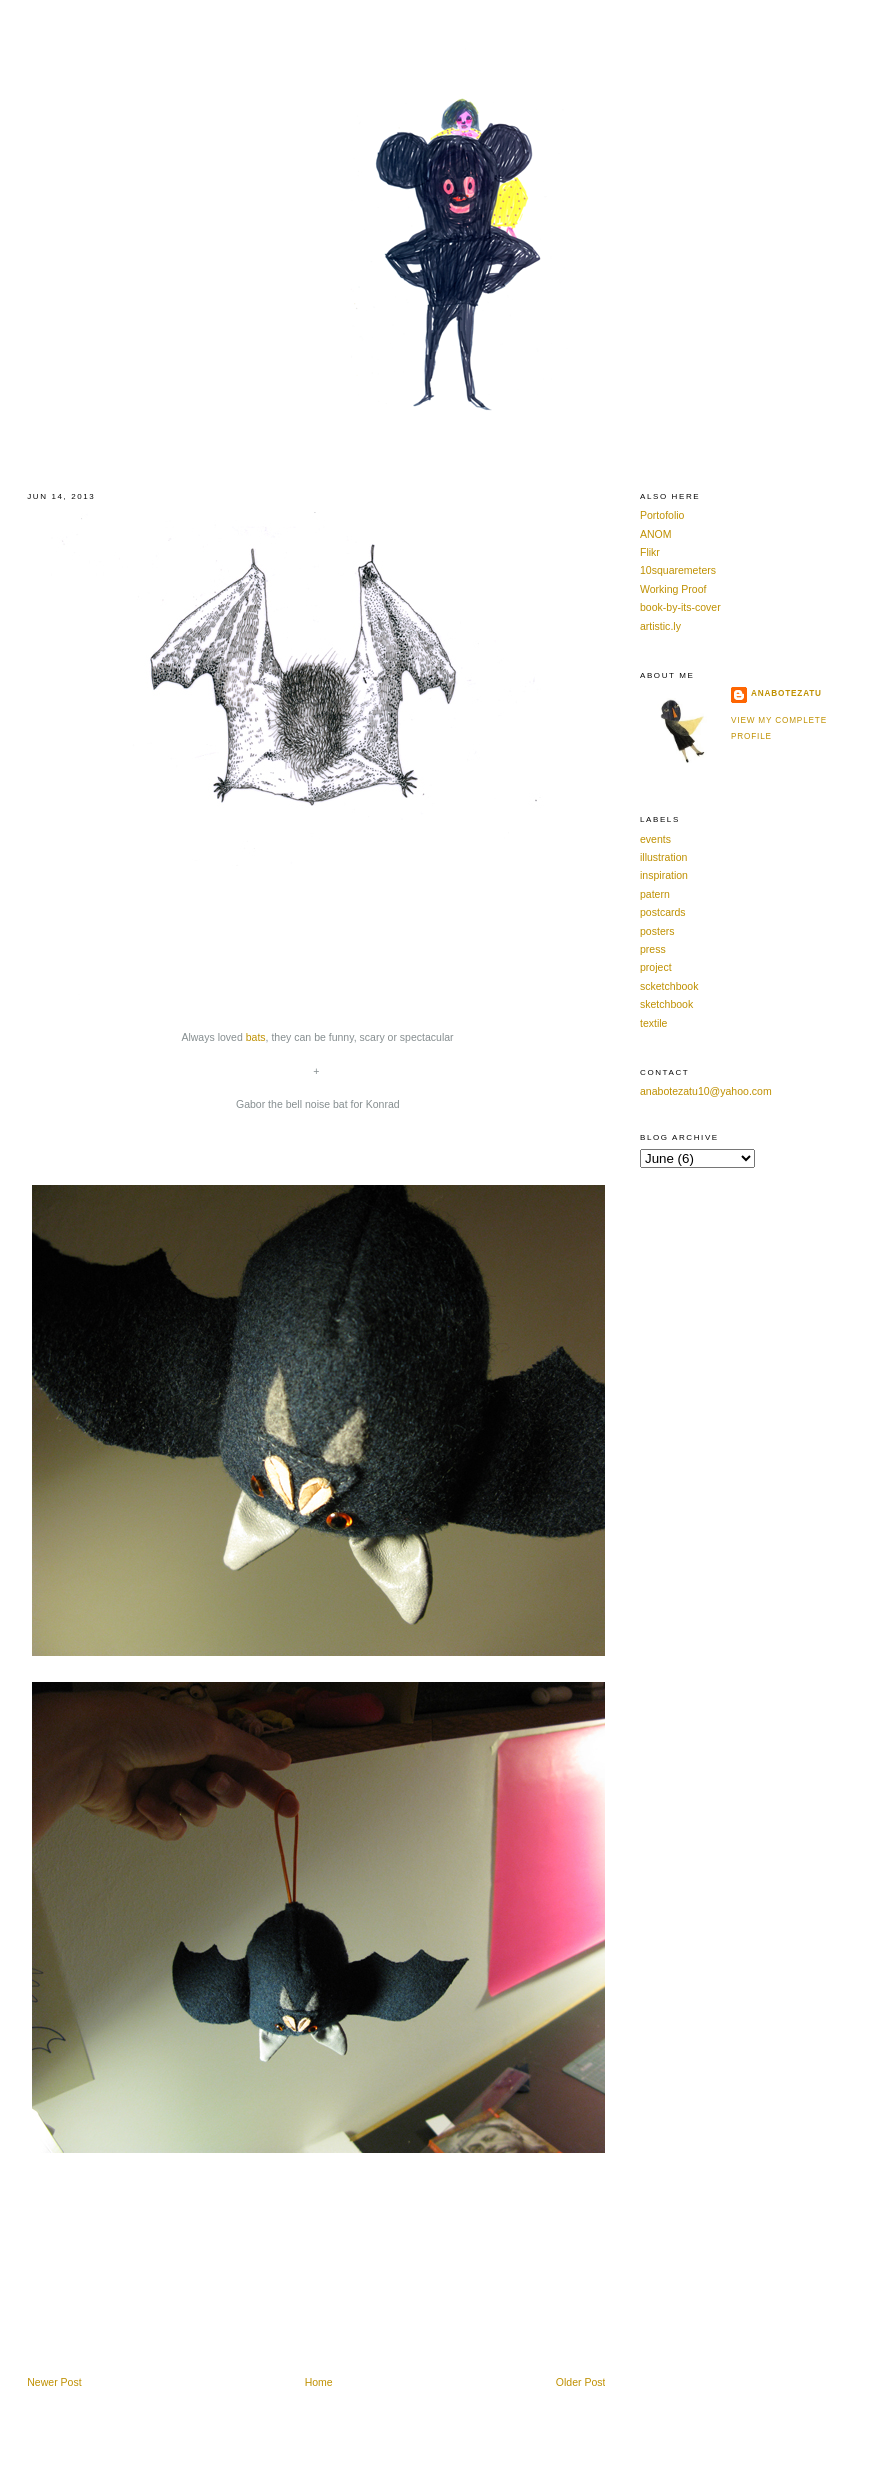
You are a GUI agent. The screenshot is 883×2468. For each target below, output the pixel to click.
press (653, 949)
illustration (663, 857)
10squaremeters (678, 570)
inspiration (664, 875)
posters (657, 931)
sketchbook (666, 1004)
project (656, 967)
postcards (663, 912)
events (655, 839)
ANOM (656, 534)
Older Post (581, 2382)
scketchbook (669, 986)
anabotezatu (786, 693)
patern (655, 894)
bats (256, 1037)
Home (319, 2382)
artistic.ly (660, 626)
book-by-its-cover (680, 607)
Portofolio (662, 515)
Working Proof (673, 589)
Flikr (650, 552)
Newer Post (54, 2382)
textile (653, 1023)
